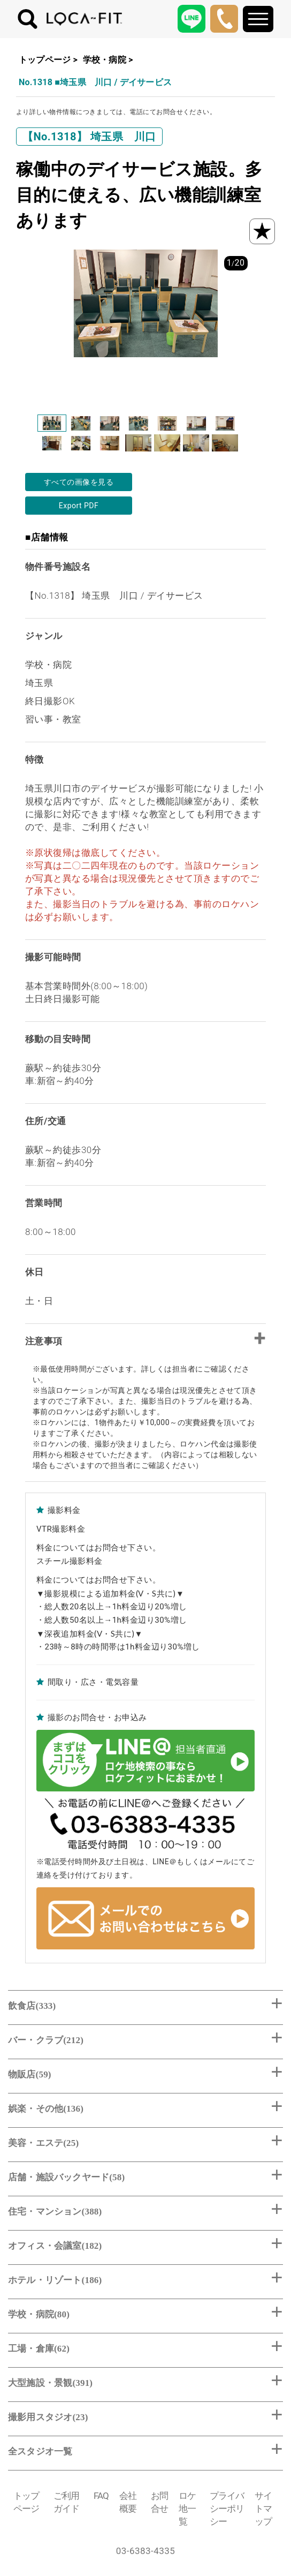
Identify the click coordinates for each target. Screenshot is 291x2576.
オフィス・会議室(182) (55, 2246)
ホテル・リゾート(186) (55, 2280)
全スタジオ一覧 (40, 2451)
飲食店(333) (32, 2006)
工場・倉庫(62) (39, 2349)
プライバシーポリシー (227, 2508)
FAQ (101, 2495)
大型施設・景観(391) (50, 2383)
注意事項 (44, 1341)
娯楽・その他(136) (45, 2109)
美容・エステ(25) (43, 2143)
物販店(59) (29, 2074)
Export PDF (78, 505)
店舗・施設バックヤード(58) (66, 2177)
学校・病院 (104, 60)
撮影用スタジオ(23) (48, 2417)
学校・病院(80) (39, 2314)
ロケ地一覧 (187, 2508)
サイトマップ (263, 2508)
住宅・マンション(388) (55, 2211)
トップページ (45, 60)
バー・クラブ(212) (45, 2040)
